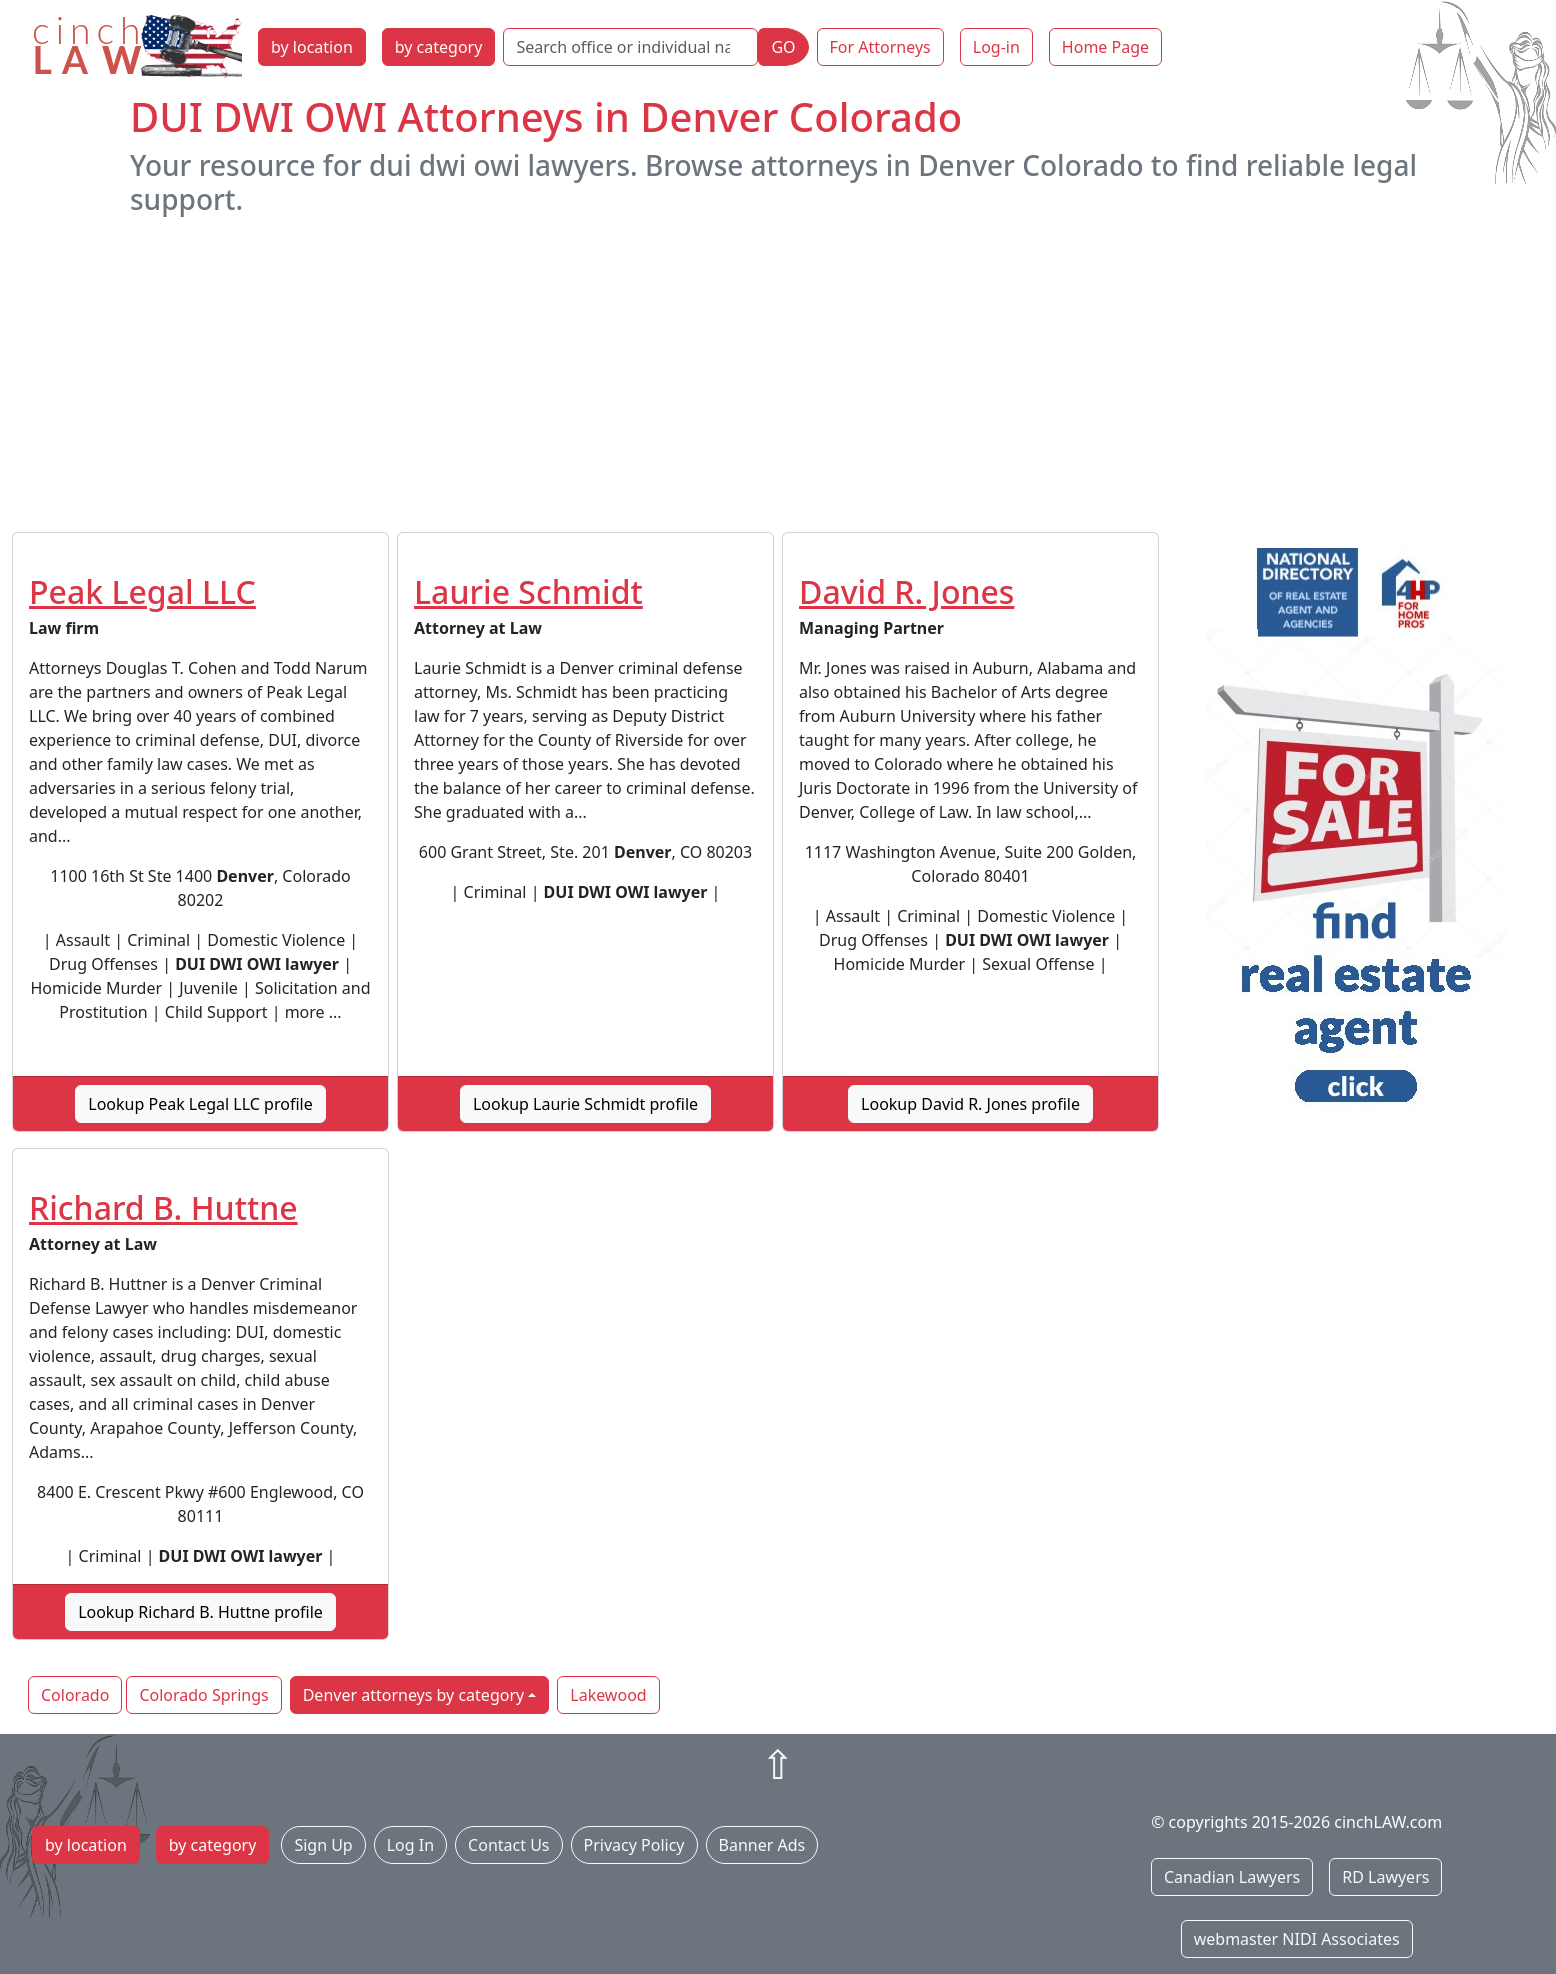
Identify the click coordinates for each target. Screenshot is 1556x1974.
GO (783, 47)
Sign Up (323, 1845)
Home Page (1105, 47)
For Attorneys (880, 47)
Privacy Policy (634, 1845)
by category (439, 47)
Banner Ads (762, 1845)
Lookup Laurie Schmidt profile (585, 1104)
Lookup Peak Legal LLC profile (200, 1104)
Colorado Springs (203, 1695)
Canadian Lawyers (1232, 1877)
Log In (410, 1845)
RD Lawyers (1385, 1877)
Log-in (996, 47)
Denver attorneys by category (414, 1695)
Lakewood (608, 1695)
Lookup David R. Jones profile (970, 1104)
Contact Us (508, 1845)
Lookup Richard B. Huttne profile (200, 1612)
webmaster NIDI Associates (1297, 1939)
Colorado (75, 1695)
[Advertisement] (778, 374)
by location (312, 47)
